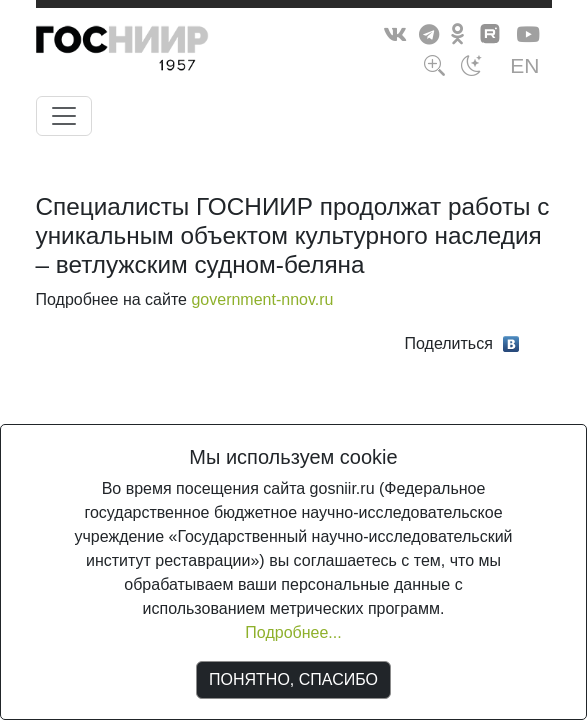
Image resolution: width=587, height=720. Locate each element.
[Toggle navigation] (64, 116)
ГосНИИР (159, 52)
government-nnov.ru (262, 299)
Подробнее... (293, 632)
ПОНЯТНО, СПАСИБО (293, 679)
